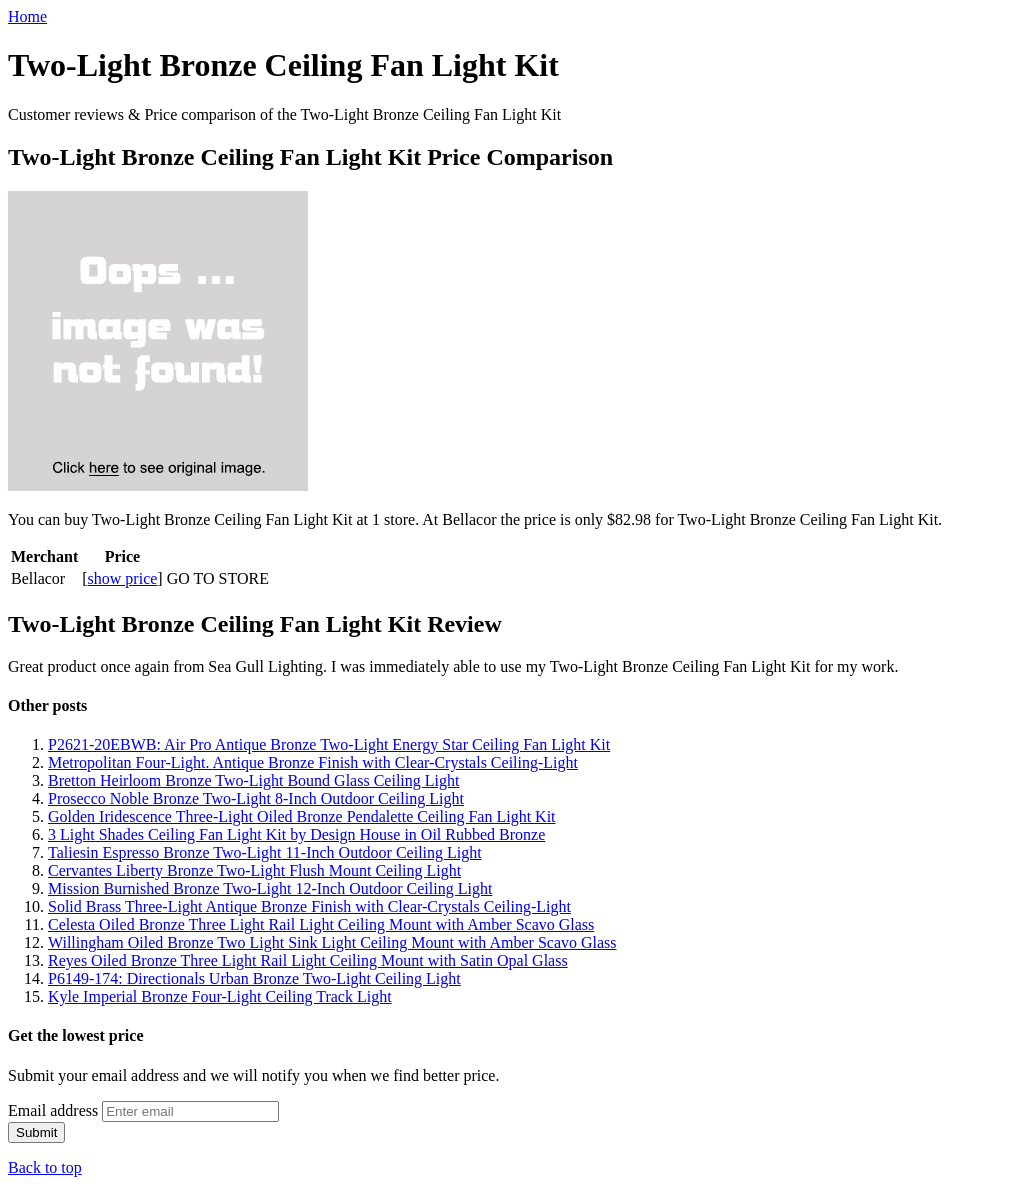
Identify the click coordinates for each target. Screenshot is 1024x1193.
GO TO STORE (218, 578)
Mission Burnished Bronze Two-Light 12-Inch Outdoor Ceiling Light (270, 888)
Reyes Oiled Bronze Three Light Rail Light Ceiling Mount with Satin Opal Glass (308, 960)
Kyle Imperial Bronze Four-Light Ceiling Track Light (220, 996)
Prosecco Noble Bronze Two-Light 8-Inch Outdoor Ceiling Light (256, 798)
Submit (36, 1132)
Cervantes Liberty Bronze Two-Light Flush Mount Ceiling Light (254, 870)
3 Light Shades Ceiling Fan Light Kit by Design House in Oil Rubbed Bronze (296, 834)
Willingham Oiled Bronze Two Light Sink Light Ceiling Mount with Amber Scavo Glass (332, 942)
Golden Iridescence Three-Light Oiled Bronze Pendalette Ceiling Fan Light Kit (302, 816)
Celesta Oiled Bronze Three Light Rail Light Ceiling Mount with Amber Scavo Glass (321, 924)
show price (123, 578)
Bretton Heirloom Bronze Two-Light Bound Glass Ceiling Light (253, 780)
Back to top (45, 1167)
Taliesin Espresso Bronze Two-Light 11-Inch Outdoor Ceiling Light (265, 852)
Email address (53, 1110)
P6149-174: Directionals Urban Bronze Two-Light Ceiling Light (254, 978)
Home (27, 16)
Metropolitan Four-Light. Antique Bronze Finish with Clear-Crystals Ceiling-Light (313, 762)
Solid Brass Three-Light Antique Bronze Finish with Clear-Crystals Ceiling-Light (309, 906)
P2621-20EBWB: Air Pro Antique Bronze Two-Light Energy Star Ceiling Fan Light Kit (329, 744)
